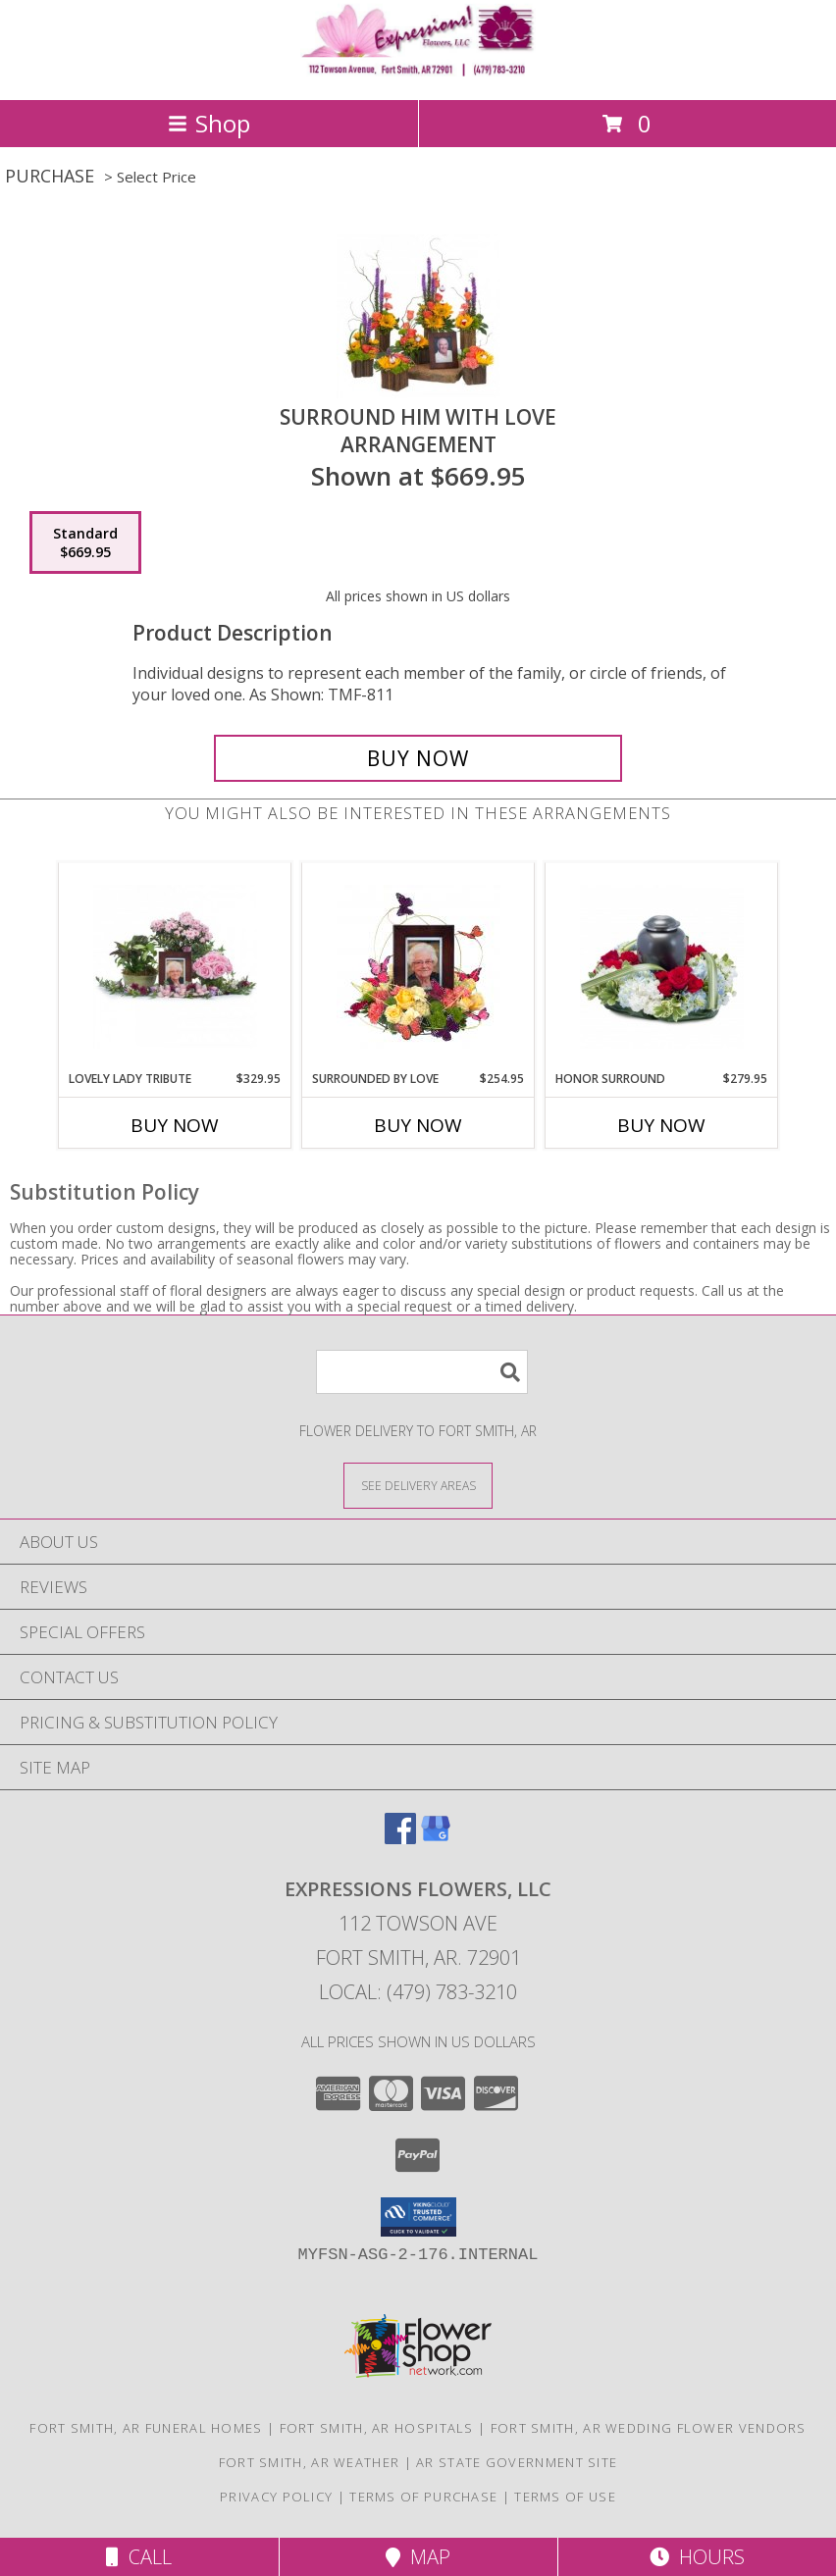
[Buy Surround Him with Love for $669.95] (418, 758)
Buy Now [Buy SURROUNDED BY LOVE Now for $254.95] (418, 1125)
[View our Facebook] (400, 1838)
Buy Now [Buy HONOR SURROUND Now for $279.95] (661, 1125)
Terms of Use (565, 2496)
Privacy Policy (276, 2496)
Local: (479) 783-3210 (418, 1992)
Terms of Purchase (423, 2496)
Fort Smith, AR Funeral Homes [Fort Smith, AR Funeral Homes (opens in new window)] (145, 2428)
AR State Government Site (516, 2462)
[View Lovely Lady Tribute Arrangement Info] (175, 967)
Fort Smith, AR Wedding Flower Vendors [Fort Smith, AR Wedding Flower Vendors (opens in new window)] (649, 2428)
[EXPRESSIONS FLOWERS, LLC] (418, 71)
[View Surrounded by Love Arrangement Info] (418, 967)
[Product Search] (422, 1372)
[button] (418, 2217)
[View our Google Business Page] (435, 1838)
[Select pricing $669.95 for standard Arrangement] (85, 542)
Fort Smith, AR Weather (309, 2462)
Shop (209, 123)
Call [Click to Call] (139, 2557)
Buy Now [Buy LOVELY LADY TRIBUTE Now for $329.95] (175, 1125)
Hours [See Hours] (697, 2557)
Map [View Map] (418, 2557)
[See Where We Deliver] (418, 1484)
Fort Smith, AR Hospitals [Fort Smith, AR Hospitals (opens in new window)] (377, 2428)
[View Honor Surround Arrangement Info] (662, 967)
